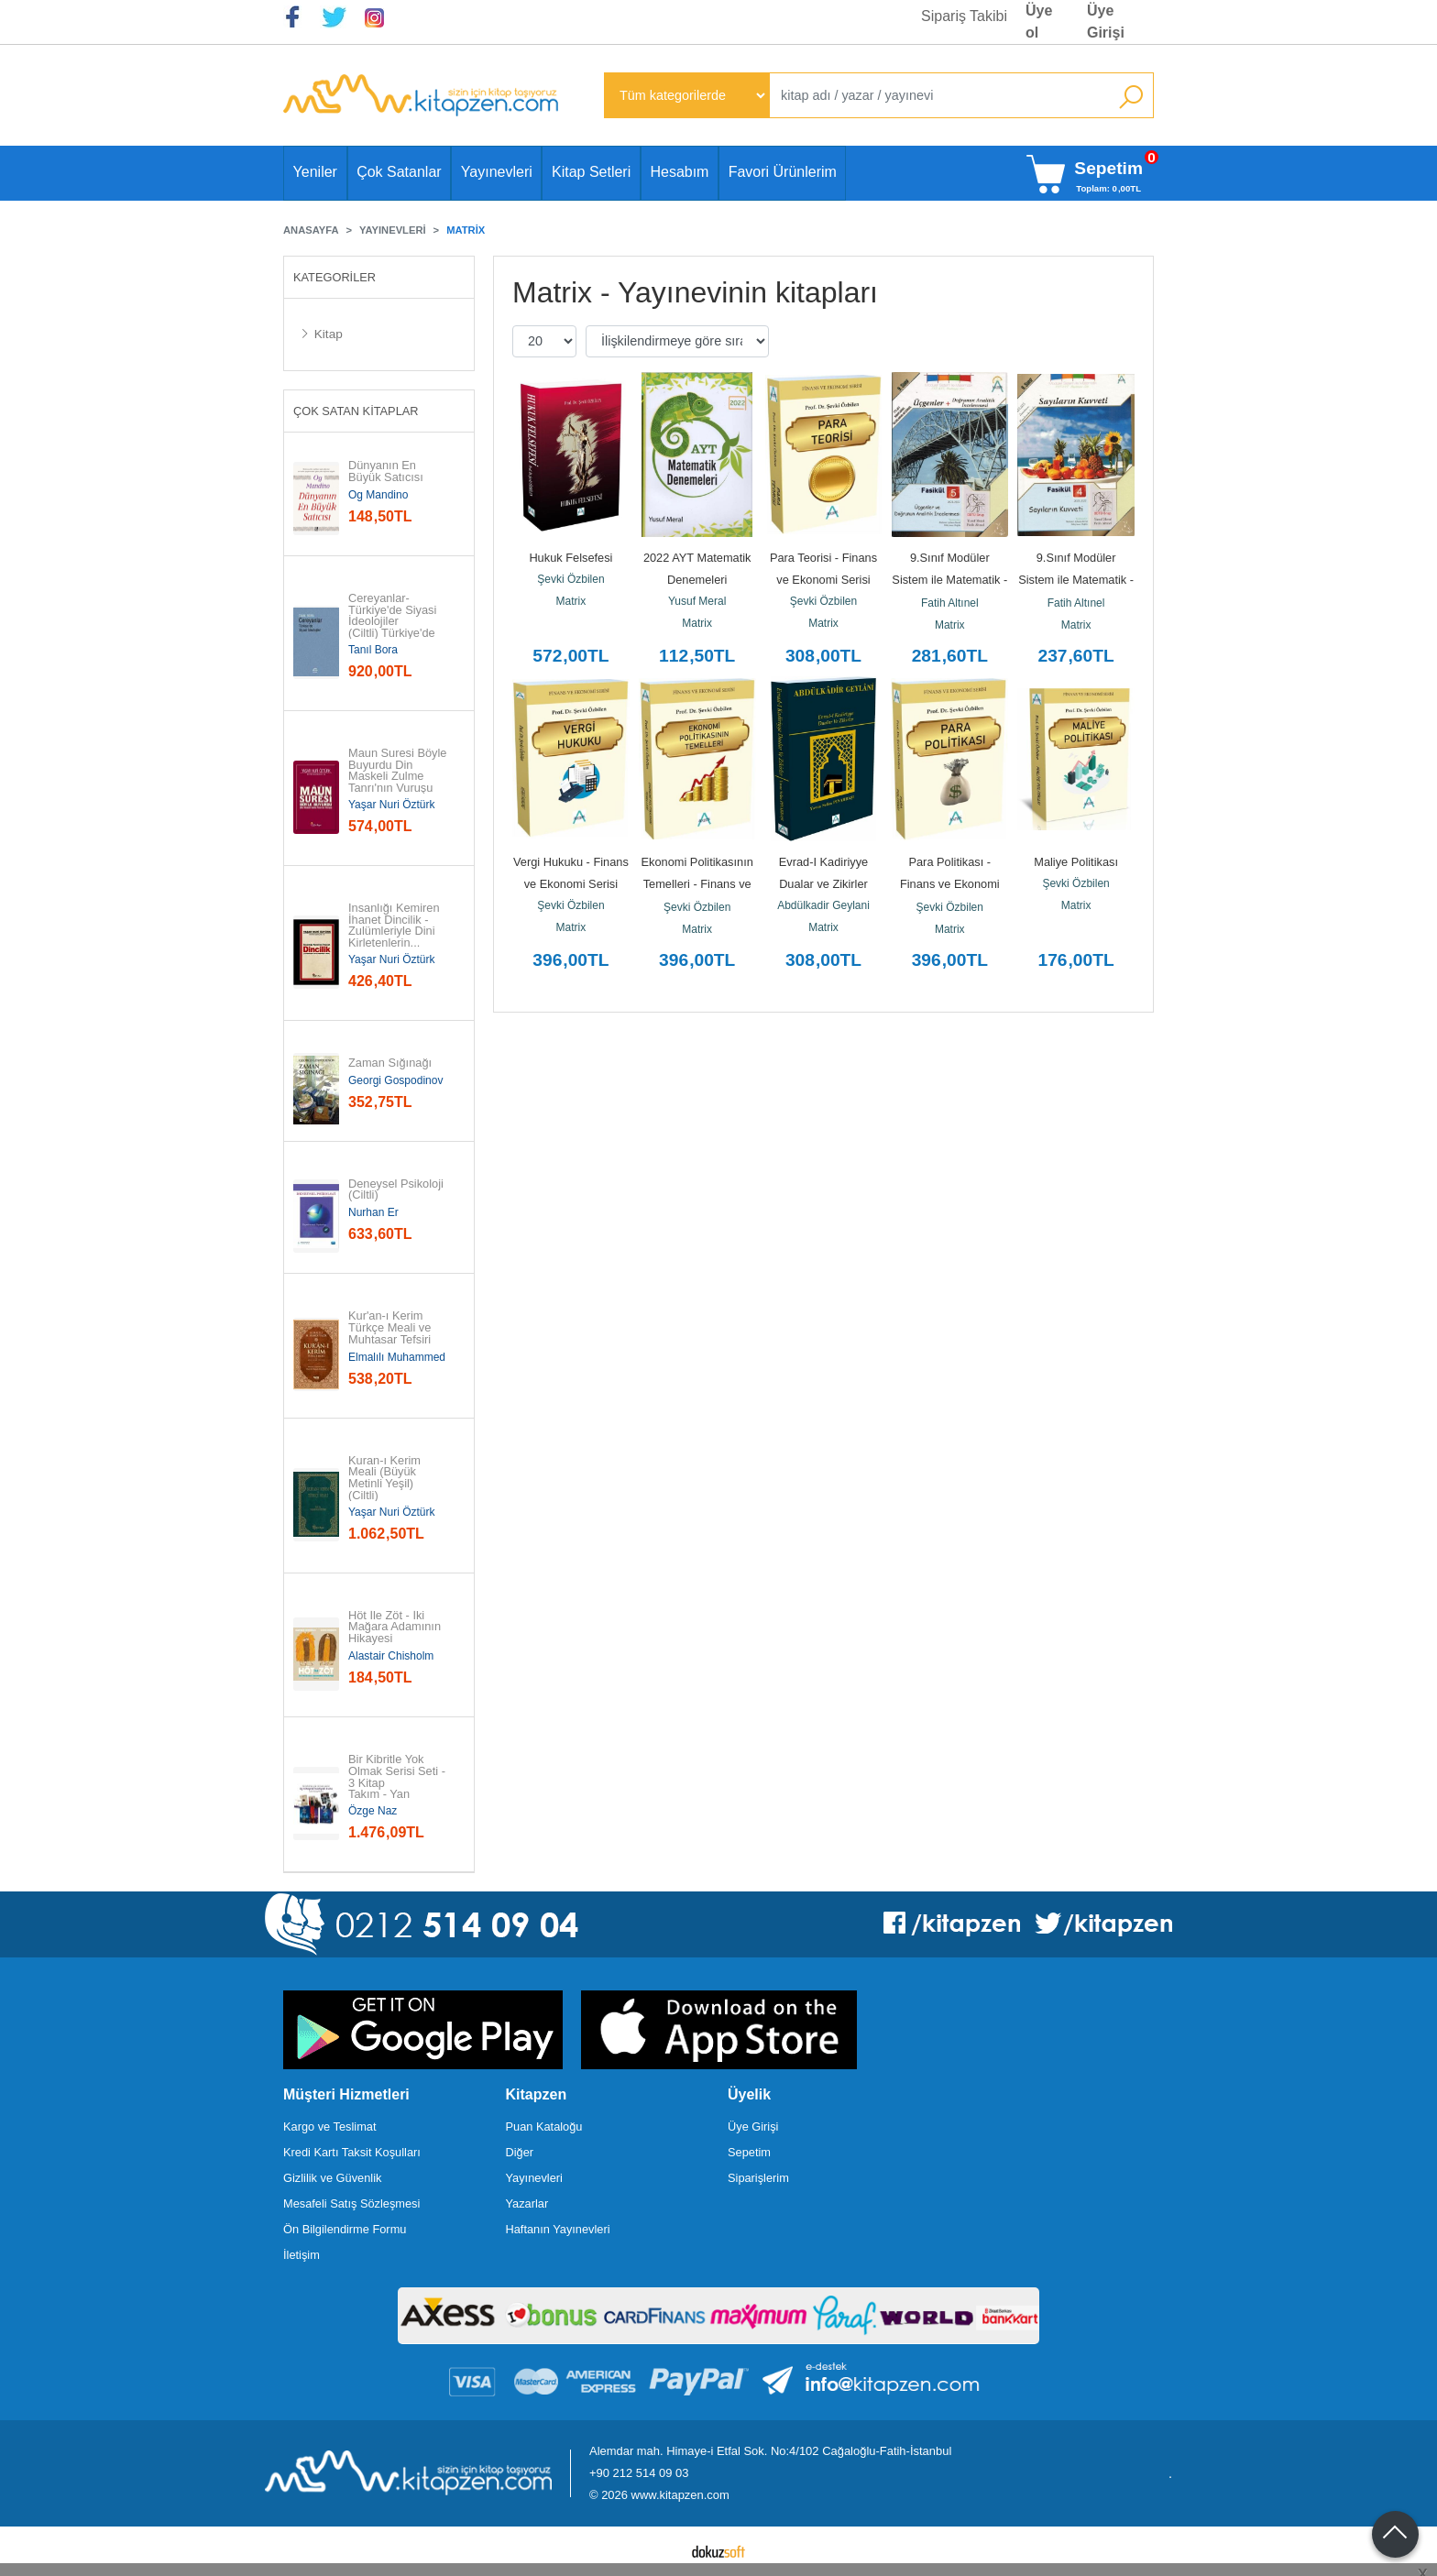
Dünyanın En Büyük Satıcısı (385, 472)
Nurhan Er (373, 1212)
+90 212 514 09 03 (638, 2473)
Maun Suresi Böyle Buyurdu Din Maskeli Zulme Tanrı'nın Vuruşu (399, 771)
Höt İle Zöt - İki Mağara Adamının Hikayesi (396, 1627)
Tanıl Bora (373, 649)
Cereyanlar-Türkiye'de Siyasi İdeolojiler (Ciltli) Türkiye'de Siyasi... (394, 622)
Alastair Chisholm (390, 1656)
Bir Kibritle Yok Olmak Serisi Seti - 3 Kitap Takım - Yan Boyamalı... (398, 1783)
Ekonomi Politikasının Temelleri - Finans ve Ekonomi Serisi (699, 884)
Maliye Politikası (1076, 862)
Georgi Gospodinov (395, 1080)
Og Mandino (378, 494)
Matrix (571, 601)
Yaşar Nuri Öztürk (391, 804)
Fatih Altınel (950, 603)
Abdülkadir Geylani (823, 905)
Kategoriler (334, 277)
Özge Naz (372, 1810)
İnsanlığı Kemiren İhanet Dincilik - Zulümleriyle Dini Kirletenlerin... (395, 926)
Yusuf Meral (697, 601)
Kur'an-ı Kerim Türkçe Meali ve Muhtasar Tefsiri (391, 1327)
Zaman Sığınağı (390, 1063)
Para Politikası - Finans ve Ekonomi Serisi (951, 884)
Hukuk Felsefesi (570, 558)
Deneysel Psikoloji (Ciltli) (397, 1190)
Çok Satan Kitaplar (356, 411)
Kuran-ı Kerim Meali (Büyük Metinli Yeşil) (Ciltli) (386, 1478)
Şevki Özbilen (570, 579)
